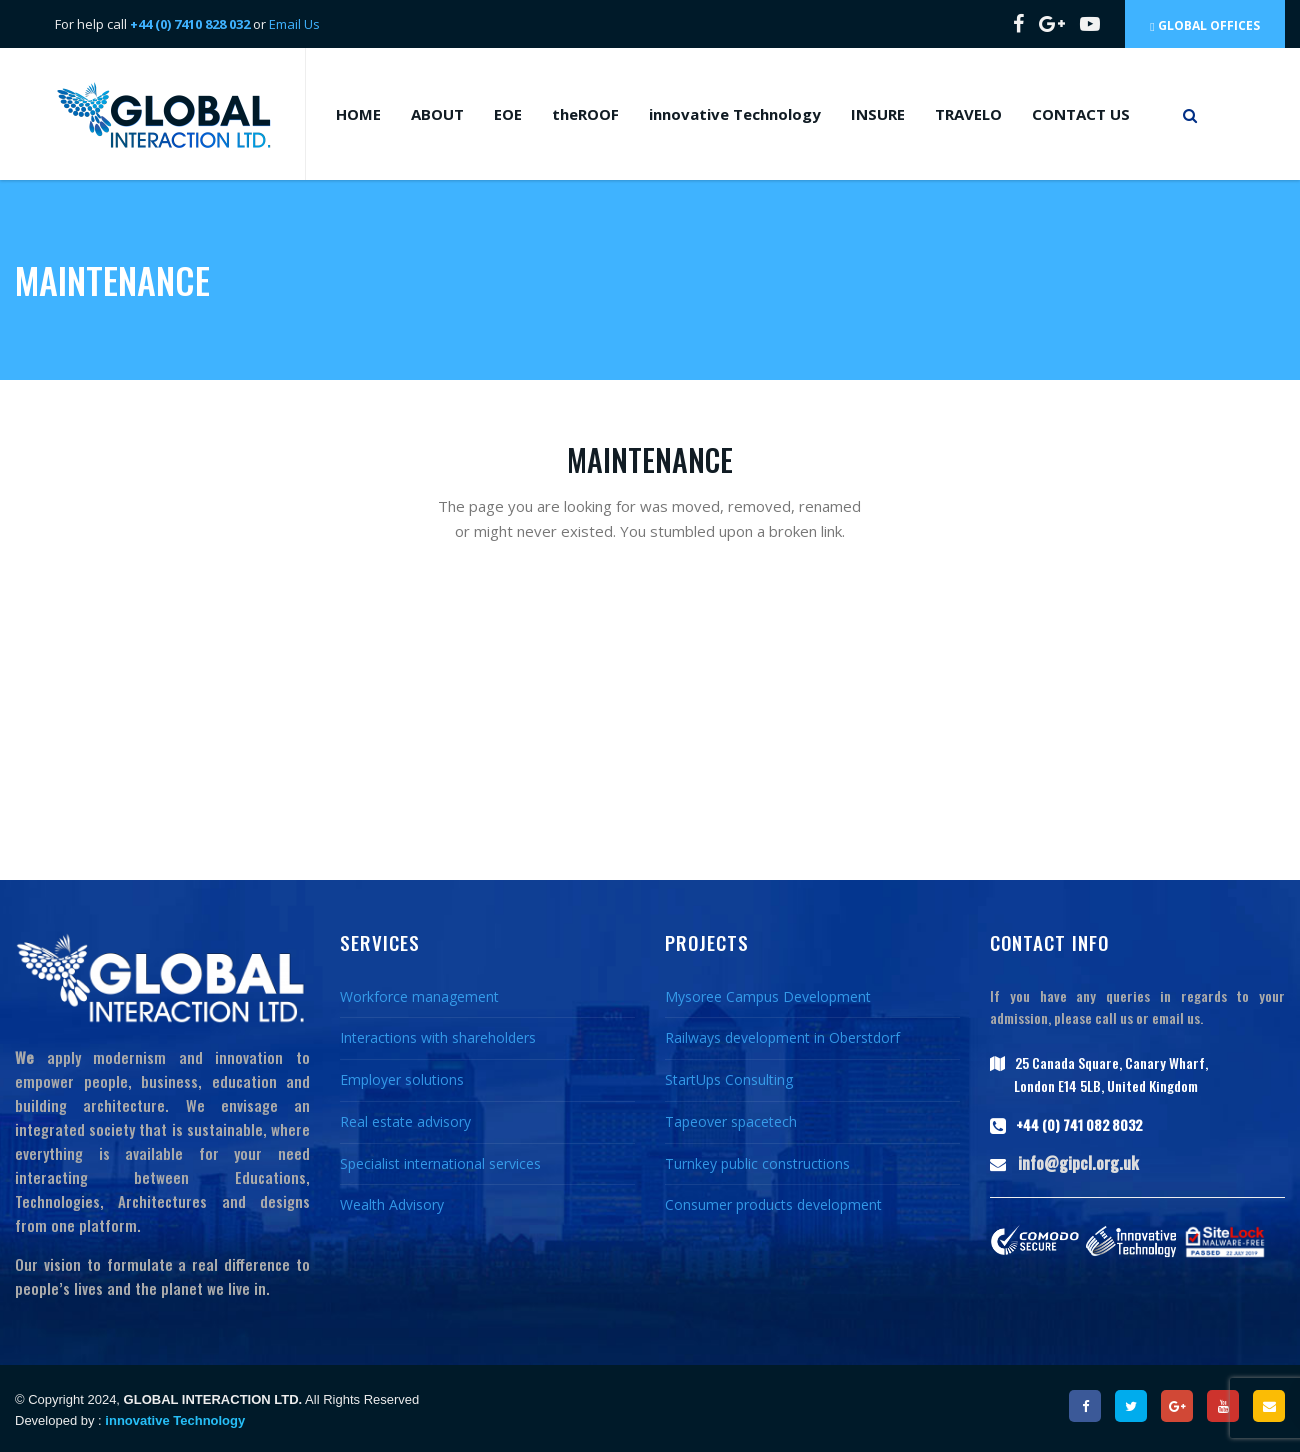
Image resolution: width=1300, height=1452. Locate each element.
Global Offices (1204, 25)
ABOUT (437, 114)
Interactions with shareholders (438, 1037)
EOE (508, 114)
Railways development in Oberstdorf (782, 1037)
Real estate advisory (405, 1121)
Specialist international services (440, 1163)
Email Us (294, 24)
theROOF (585, 114)
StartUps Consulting (729, 1079)
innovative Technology (735, 114)
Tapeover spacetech (731, 1121)
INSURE (878, 114)
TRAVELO (968, 114)
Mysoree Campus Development (768, 996)
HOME (358, 114)
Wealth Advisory (392, 1204)
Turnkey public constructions (757, 1163)
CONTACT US (1081, 114)
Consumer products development (773, 1204)
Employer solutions (402, 1079)
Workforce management (419, 996)
